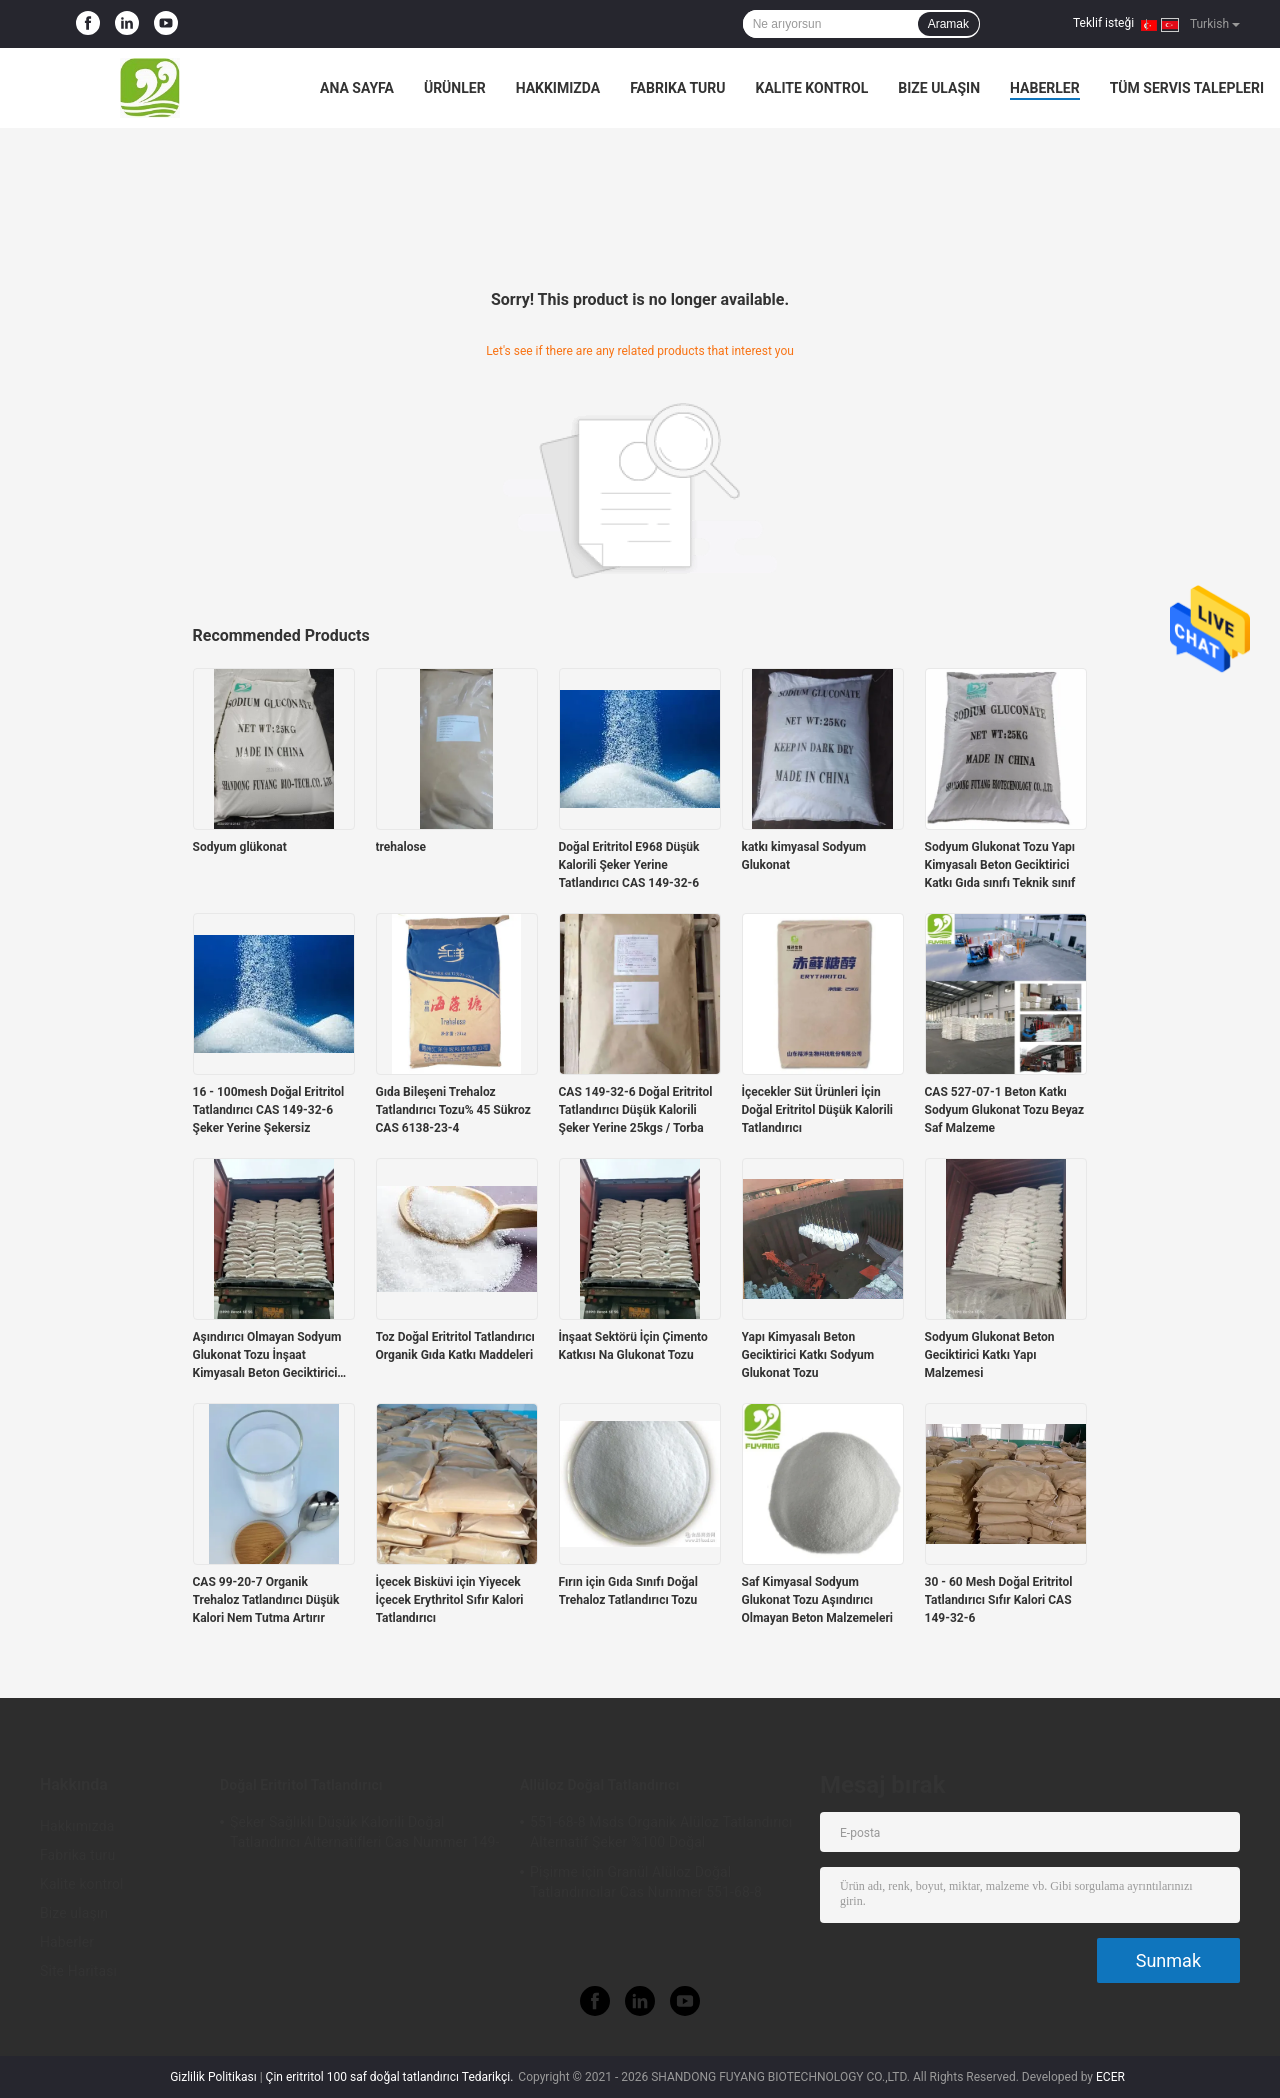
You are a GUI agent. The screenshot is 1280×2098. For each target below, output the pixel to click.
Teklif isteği (1103, 23)
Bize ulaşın (939, 88)
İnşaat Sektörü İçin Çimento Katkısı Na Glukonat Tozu (633, 1346)
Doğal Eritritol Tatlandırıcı (301, 1785)
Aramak (948, 24)
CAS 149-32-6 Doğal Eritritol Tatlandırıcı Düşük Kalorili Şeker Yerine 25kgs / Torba (636, 1110)
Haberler (1045, 88)
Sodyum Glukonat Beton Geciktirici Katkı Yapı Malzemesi (990, 1355)
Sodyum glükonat (240, 847)
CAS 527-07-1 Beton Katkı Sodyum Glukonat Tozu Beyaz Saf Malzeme (1005, 1110)
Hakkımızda (558, 88)
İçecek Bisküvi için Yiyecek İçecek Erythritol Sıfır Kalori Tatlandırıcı (450, 1600)
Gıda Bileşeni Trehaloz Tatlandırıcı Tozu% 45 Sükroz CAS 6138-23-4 (453, 1110)
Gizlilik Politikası (213, 2077)
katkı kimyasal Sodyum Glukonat (804, 856)
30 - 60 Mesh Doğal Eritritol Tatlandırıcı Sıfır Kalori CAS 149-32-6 (999, 1600)
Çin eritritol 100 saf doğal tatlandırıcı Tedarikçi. (391, 2077)
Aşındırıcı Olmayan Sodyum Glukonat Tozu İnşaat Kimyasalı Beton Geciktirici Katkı (267, 1356)
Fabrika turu (677, 88)
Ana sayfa (357, 88)
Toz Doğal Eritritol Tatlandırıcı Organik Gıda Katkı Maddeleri (455, 1346)
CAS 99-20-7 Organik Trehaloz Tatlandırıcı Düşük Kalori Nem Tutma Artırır (266, 1600)
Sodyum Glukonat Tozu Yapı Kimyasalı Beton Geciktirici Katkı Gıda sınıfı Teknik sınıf (1000, 865)
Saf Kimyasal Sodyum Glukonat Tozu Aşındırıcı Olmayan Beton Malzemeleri (817, 1600)
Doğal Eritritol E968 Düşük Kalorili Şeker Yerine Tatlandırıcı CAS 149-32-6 (629, 865)
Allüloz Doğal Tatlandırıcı (599, 1785)
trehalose (401, 847)
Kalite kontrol (812, 88)
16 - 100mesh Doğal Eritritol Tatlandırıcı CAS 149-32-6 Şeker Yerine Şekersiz (269, 1110)
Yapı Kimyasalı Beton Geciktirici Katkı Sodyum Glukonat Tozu (808, 1355)
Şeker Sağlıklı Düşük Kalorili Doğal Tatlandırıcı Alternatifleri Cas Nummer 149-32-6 (364, 1835)
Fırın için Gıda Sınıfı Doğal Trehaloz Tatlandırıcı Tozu (628, 1591)
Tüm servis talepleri (1187, 88)
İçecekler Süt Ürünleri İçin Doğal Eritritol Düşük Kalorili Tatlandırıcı (818, 1110)
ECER (1110, 2077)
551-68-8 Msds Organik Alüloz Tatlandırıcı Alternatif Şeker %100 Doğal (661, 1832)
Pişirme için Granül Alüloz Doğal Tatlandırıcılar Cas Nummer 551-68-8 (646, 1882)
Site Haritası (78, 1971)
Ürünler (455, 88)
